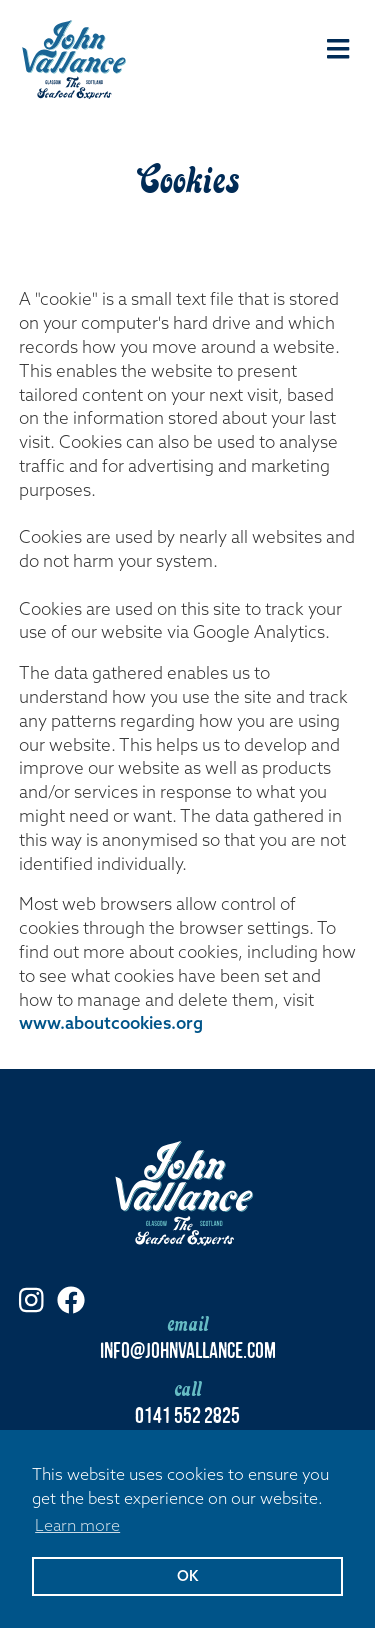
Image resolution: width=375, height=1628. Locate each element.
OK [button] (187, 1575)
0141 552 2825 (187, 1413)
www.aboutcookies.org (111, 1022)
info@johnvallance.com (188, 1348)
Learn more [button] (77, 1525)
